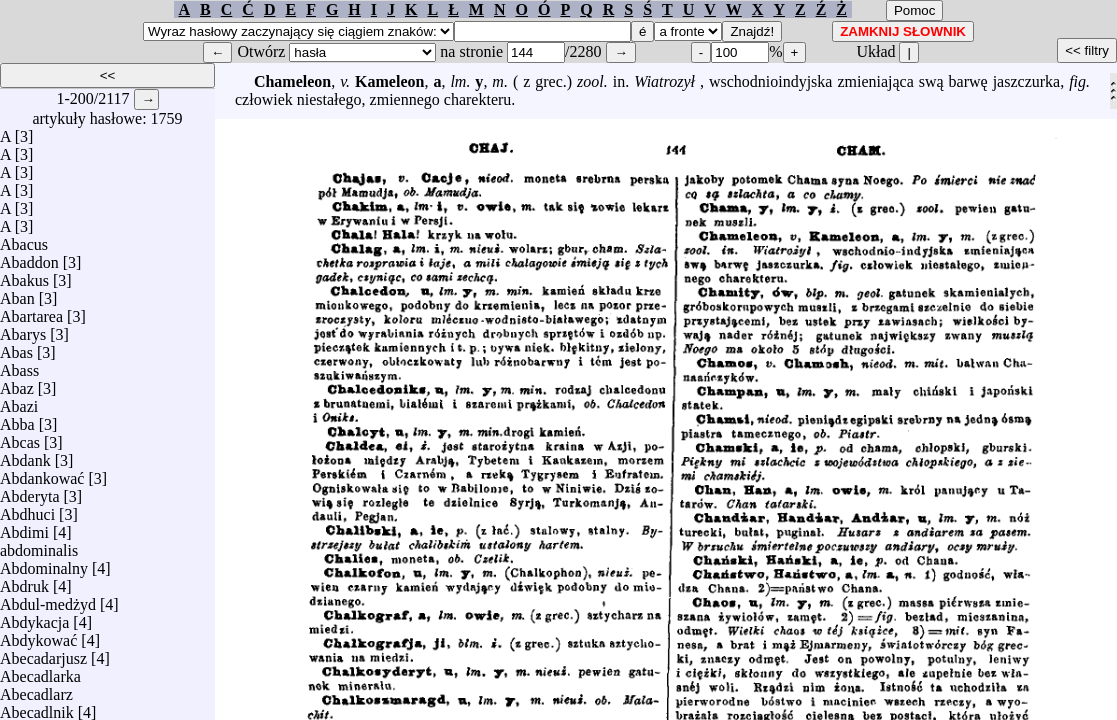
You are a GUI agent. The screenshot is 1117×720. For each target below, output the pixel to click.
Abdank (25, 455)
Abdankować (42, 473)
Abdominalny (44, 563)
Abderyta (30, 491)
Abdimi (24, 527)
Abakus (24, 275)
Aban (17, 293)
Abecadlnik (37, 707)
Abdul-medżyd (48, 599)
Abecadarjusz (43, 653)
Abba (17, 419)
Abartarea (31, 311)
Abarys (23, 329)
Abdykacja (34, 617)
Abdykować (38, 635)
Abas (16, 347)
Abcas (20, 437)
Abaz (17, 383)
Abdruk (24, 581)
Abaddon (29, 257)
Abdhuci (27, 509)
